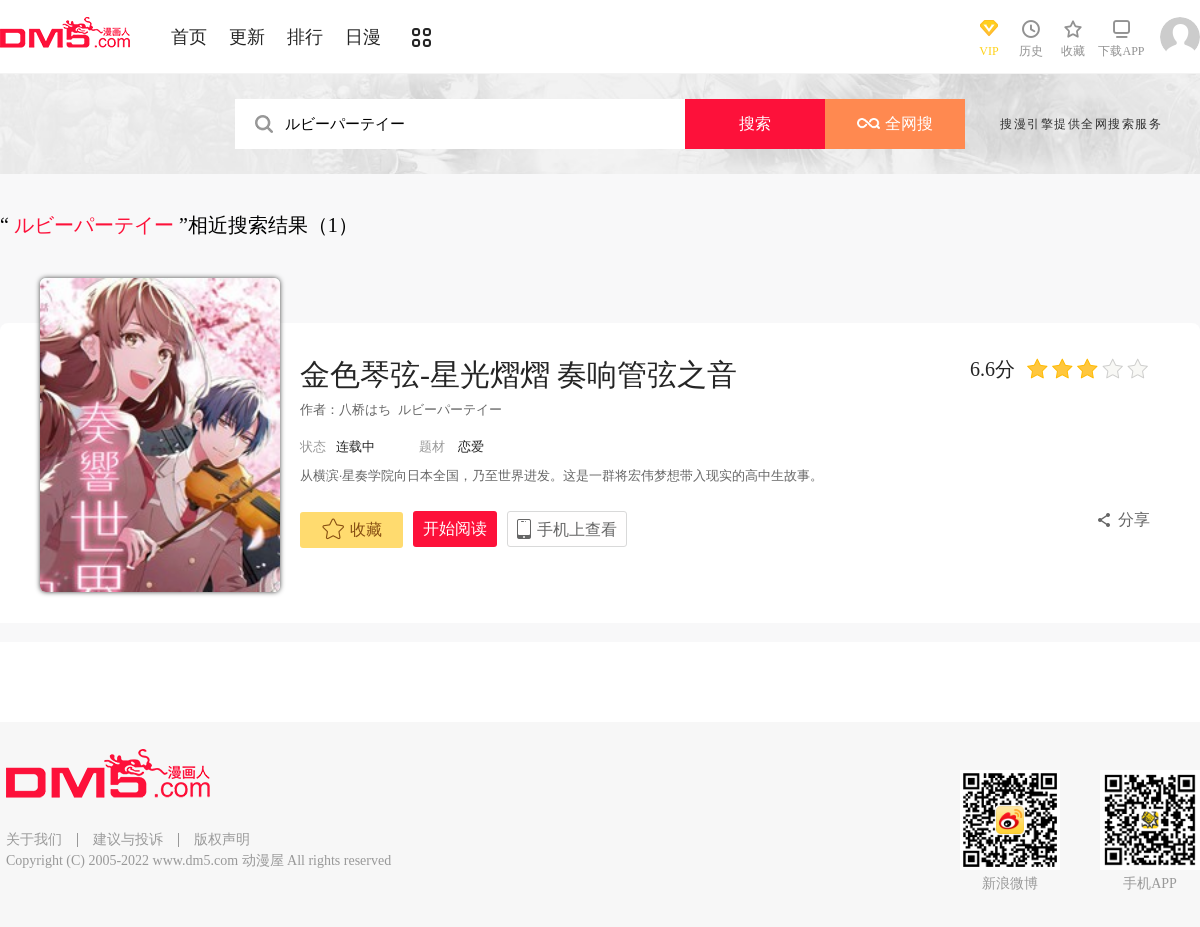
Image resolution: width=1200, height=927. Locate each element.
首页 (189, 37)
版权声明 (222, 839)
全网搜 (895, 123)
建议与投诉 (128, 839)
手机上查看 (577, 529)
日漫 (363, 37)
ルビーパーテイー (450, 409)
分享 (1134, 519)
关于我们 (34, 839)
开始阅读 (455, 528)
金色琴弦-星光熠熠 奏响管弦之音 (519, 374)
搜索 (755, 123)
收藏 (352, 529)
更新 (247, 37)
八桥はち (365, 409)
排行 (305, 37)
